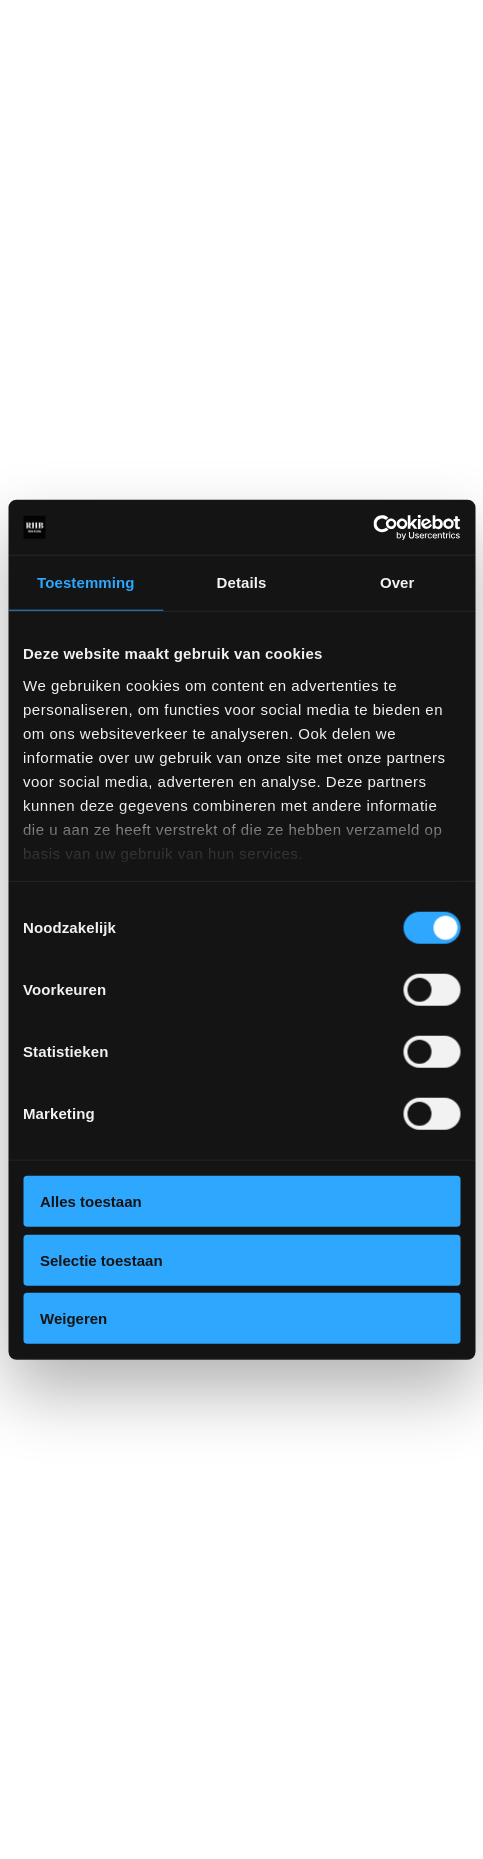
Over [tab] (397, 582)
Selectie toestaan (101, 1259)
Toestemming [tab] (86, 582)
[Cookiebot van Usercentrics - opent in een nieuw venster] (372, 527)
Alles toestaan (91, 1201)
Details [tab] (242, 582)
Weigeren (73, 1318)
